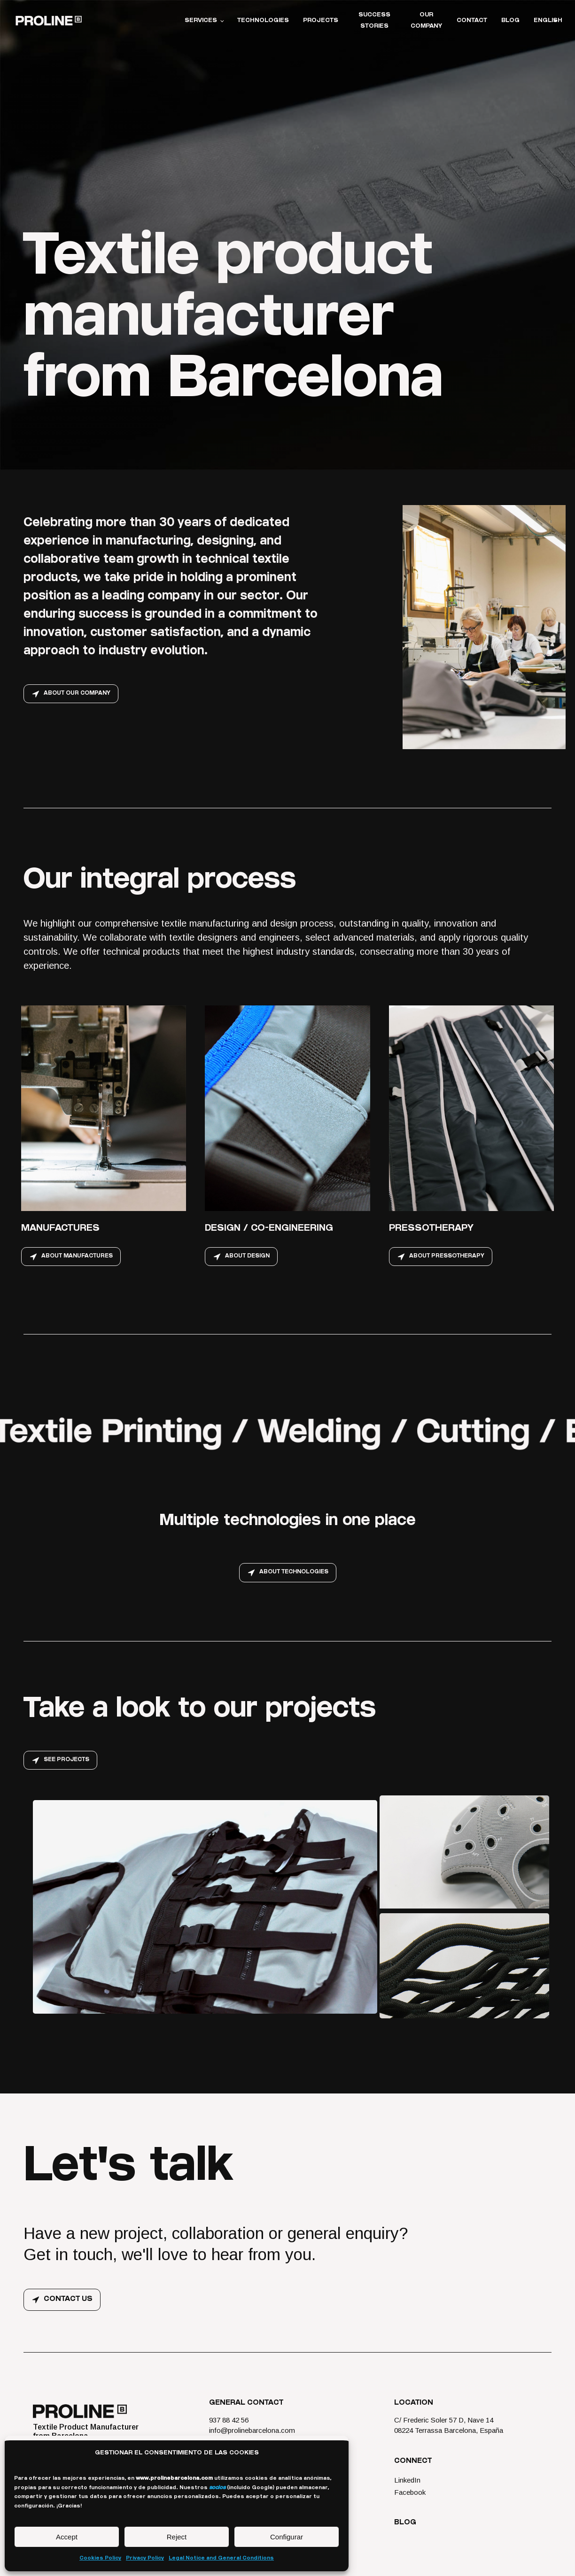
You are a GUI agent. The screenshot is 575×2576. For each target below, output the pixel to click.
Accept (67, 2537)
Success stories (374, 20)
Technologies (263, 20)
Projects (320, 20)
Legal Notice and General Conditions (221, 2558)
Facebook (410, 2497)
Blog (510, 20)
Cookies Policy (100, 2558)
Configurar (286, 2537)
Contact (472, 20)
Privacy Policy (145, 2558)
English (548, 20)
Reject (177, 2537)
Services (201, 20)
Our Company (426, 20)
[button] (70, 693)
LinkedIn (407, 2485)
